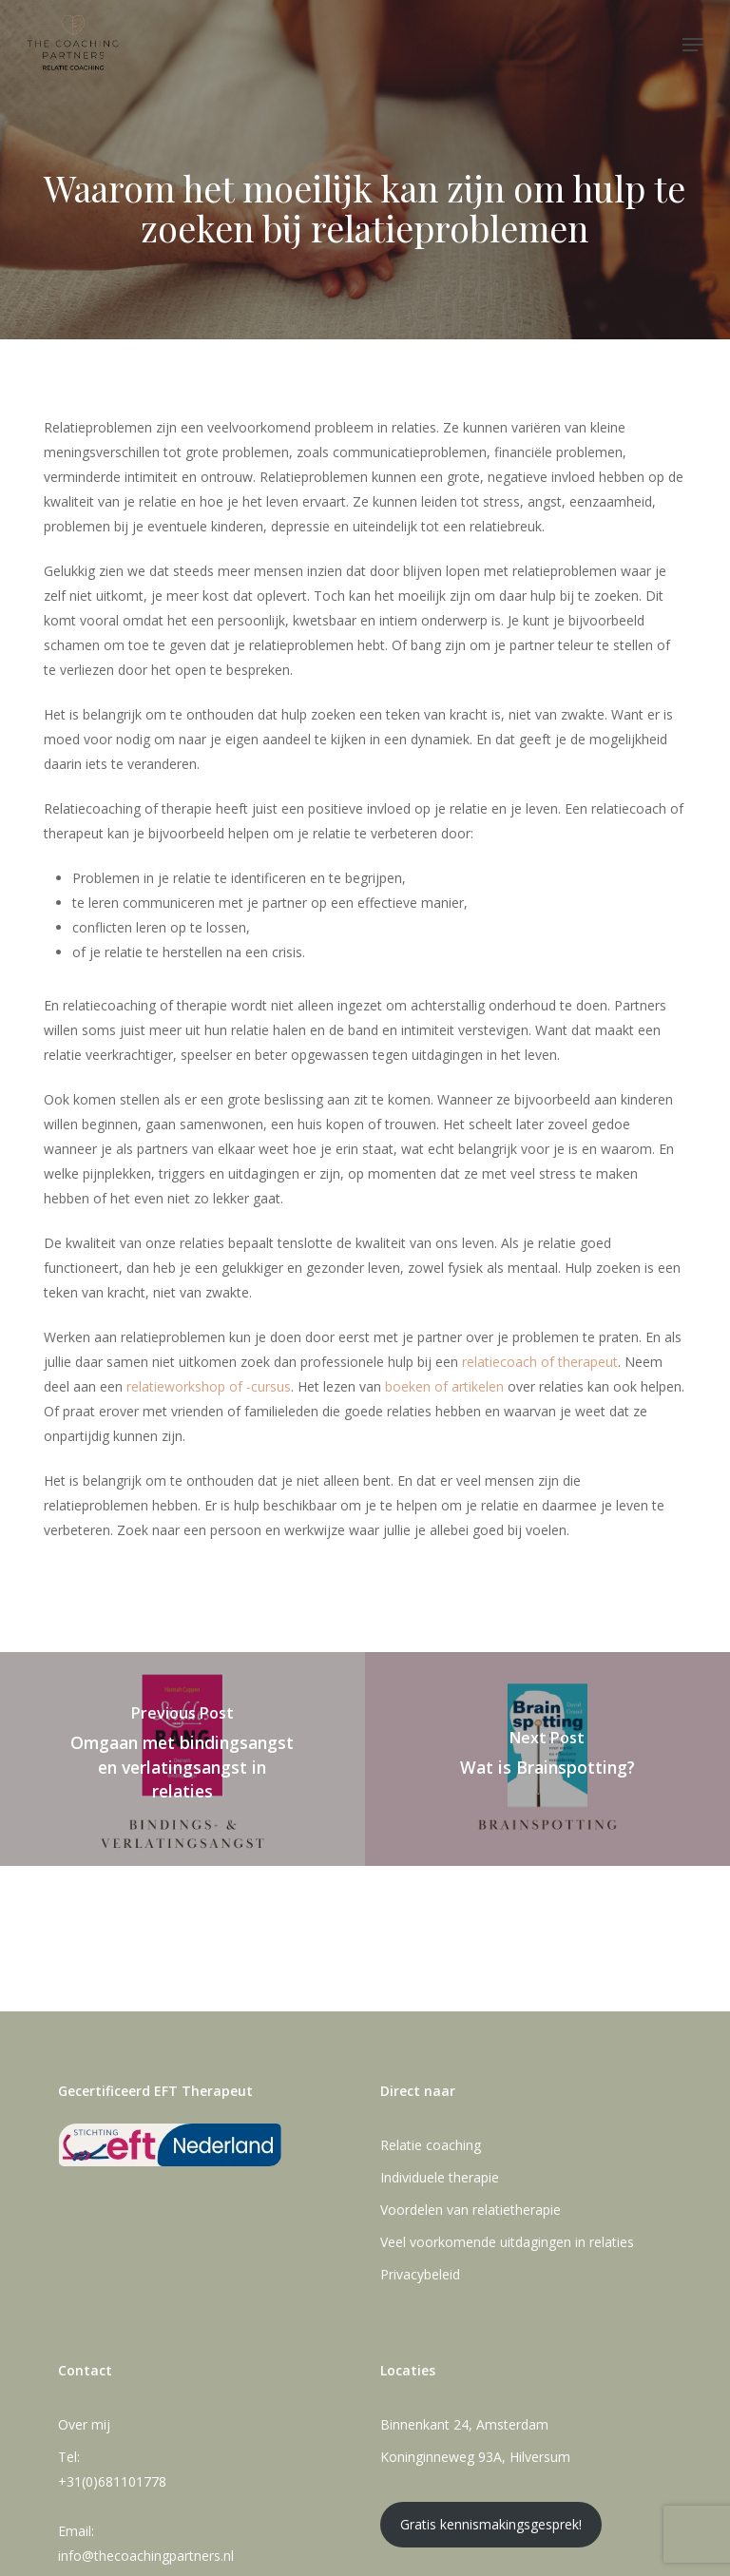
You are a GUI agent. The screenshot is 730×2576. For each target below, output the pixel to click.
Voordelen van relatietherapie (470, 2210)
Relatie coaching (430, 2145)
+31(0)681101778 (112, 2481)
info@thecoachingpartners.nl (146, 2556)
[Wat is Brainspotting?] (547, 1759)
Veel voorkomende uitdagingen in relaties (507, 2242)
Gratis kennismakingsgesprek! (491, 2524)
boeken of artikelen (444, 1386)
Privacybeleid (420, 2274)
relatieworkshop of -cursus (208, 1386)
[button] (692, 44)
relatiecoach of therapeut (540, 1362)
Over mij (84, 2424)
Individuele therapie (439, 2177)
